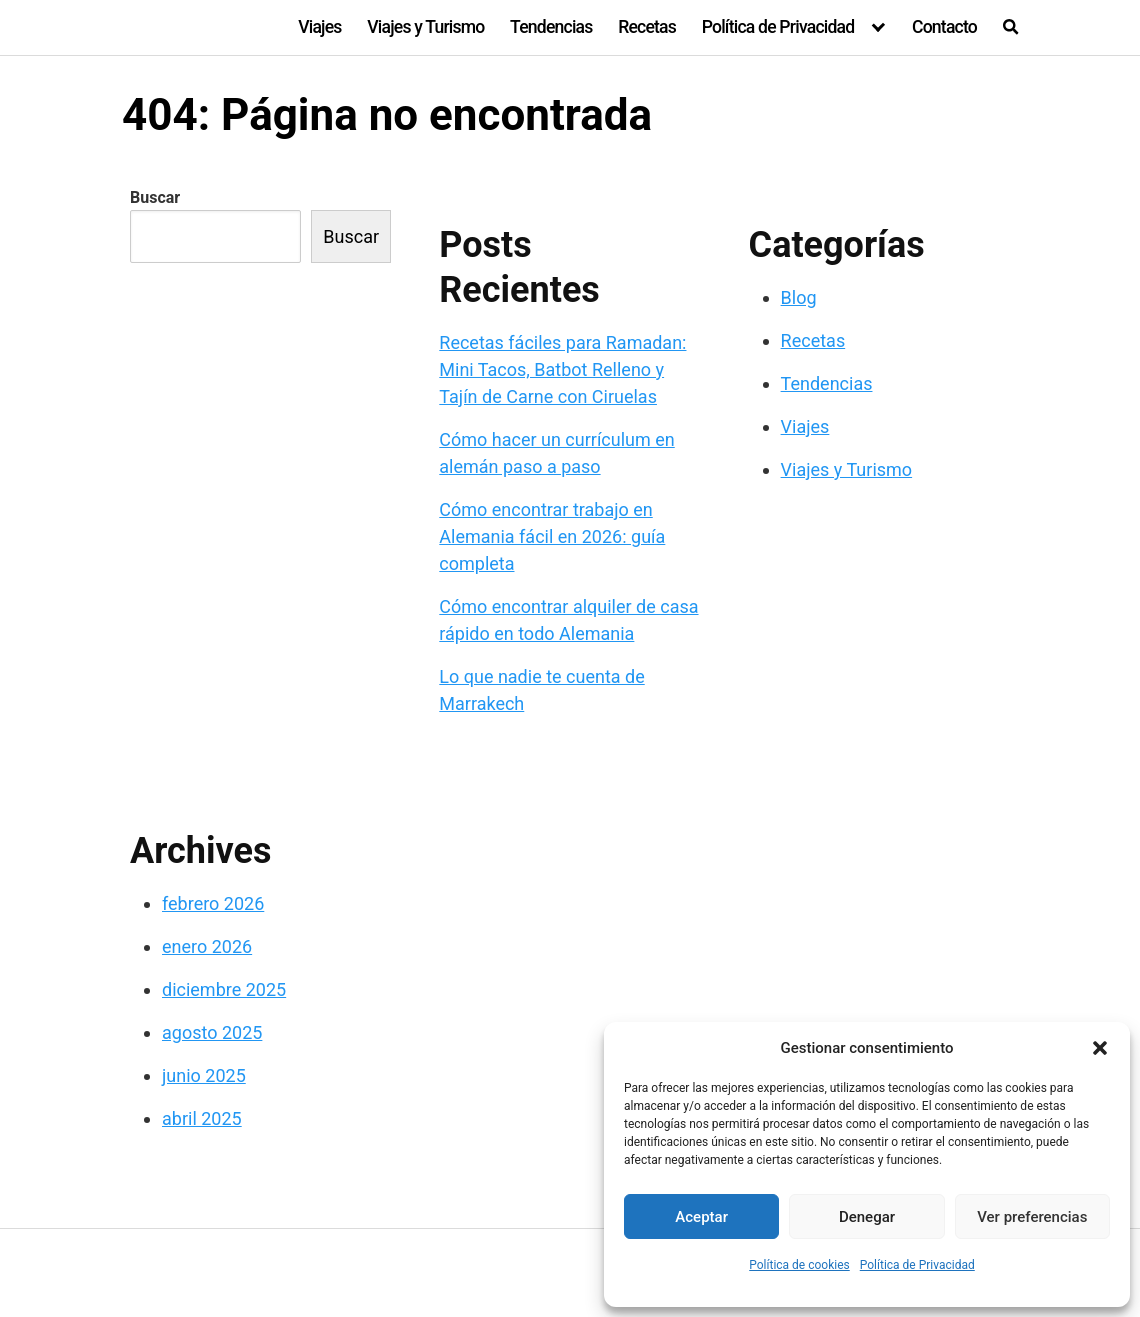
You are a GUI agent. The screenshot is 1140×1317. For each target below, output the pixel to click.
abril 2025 (202, 1118)
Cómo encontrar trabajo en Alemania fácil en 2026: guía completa (552, 536)
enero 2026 (207, 946)
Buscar (155, 197)
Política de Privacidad (917, 1265)
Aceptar (701, 1217)
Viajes (319, 27)
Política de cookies (799, 1265)
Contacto (944, 27)
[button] (1100, 1048)
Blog (799, 297)
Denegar (867, 1217)
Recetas (647, 27)
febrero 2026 (213, 903)
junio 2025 (204, 1075)
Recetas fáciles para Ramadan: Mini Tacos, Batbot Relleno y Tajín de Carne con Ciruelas (562, 369)
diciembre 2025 (224, 989)
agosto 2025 (212, 1032)
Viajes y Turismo (425, 27)
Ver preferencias (1032, 1217)
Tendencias (551, 27)
